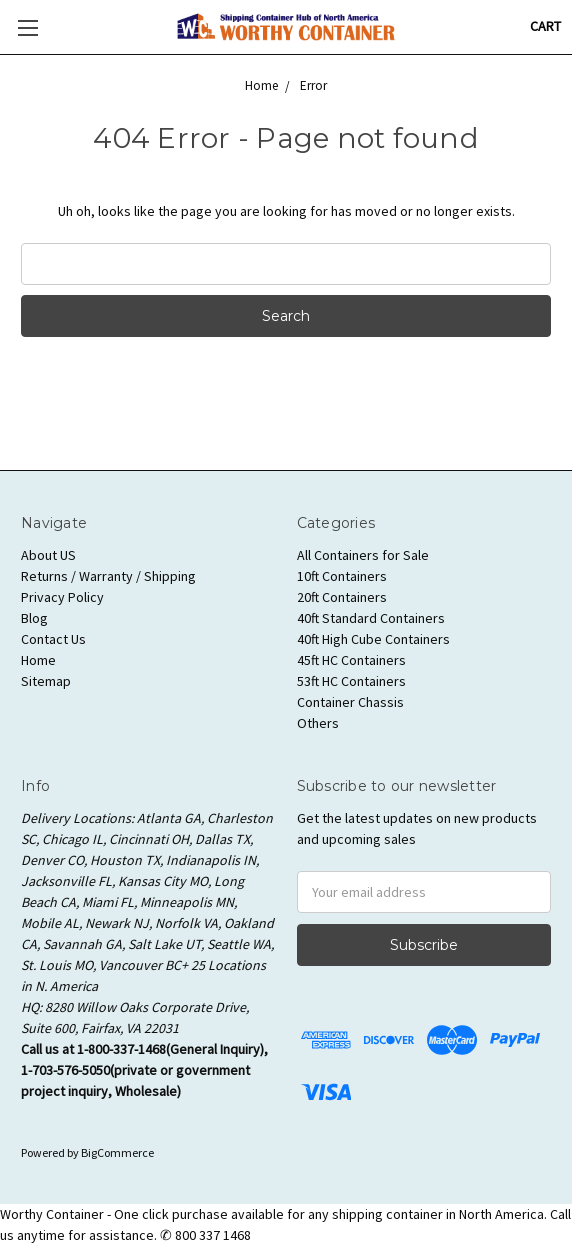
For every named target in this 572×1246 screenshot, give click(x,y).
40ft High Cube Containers (373, 639)
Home (38, 660)
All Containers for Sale (363, 555)
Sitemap (46, 681)
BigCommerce (117, 1152)
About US (48, 555)
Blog (34, 618)
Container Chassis (350, 702)
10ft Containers (342, 576)
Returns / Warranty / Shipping (108, 576)
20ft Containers (342, 597)
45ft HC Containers (351, 660)
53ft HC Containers (351, 681)
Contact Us (53, 639)
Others (318, 723)
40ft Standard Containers (371, 618)
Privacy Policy (62, 597)
